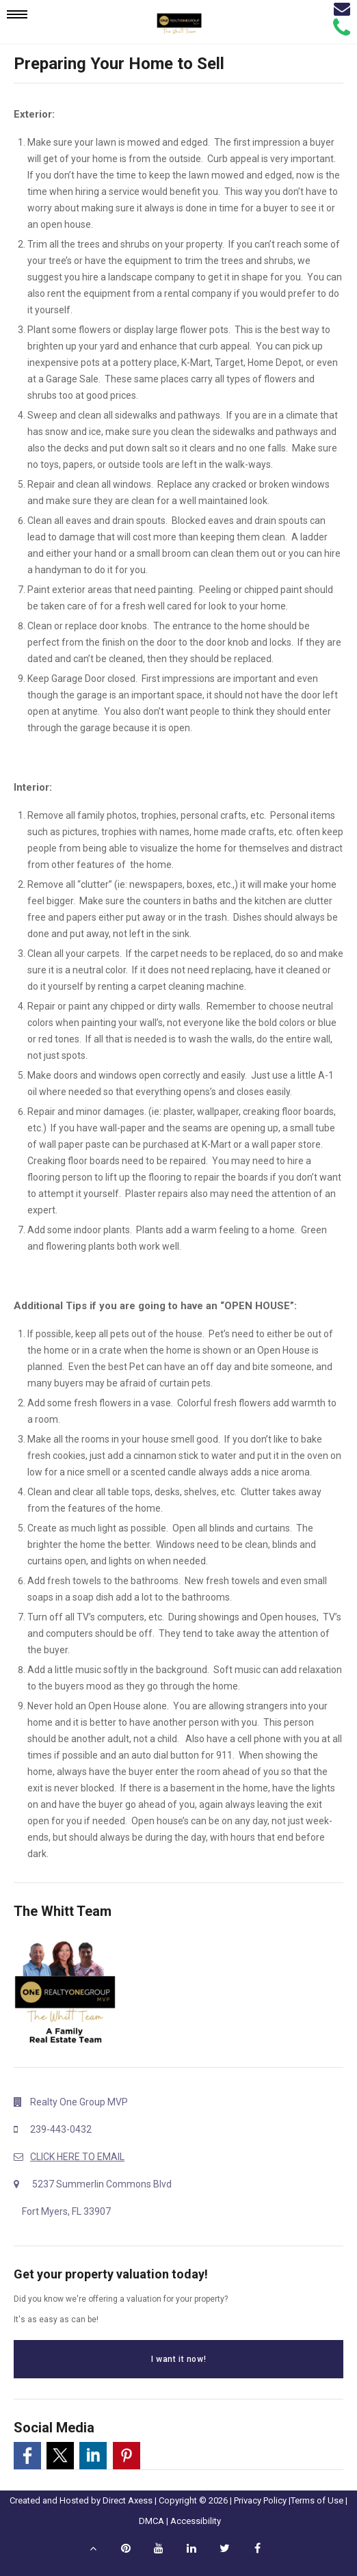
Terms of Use (317, 2500)
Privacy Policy (260, 2500)
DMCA (151, 2521)
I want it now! (178, 2359)
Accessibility (195, 2521)
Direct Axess (128, 2500)
